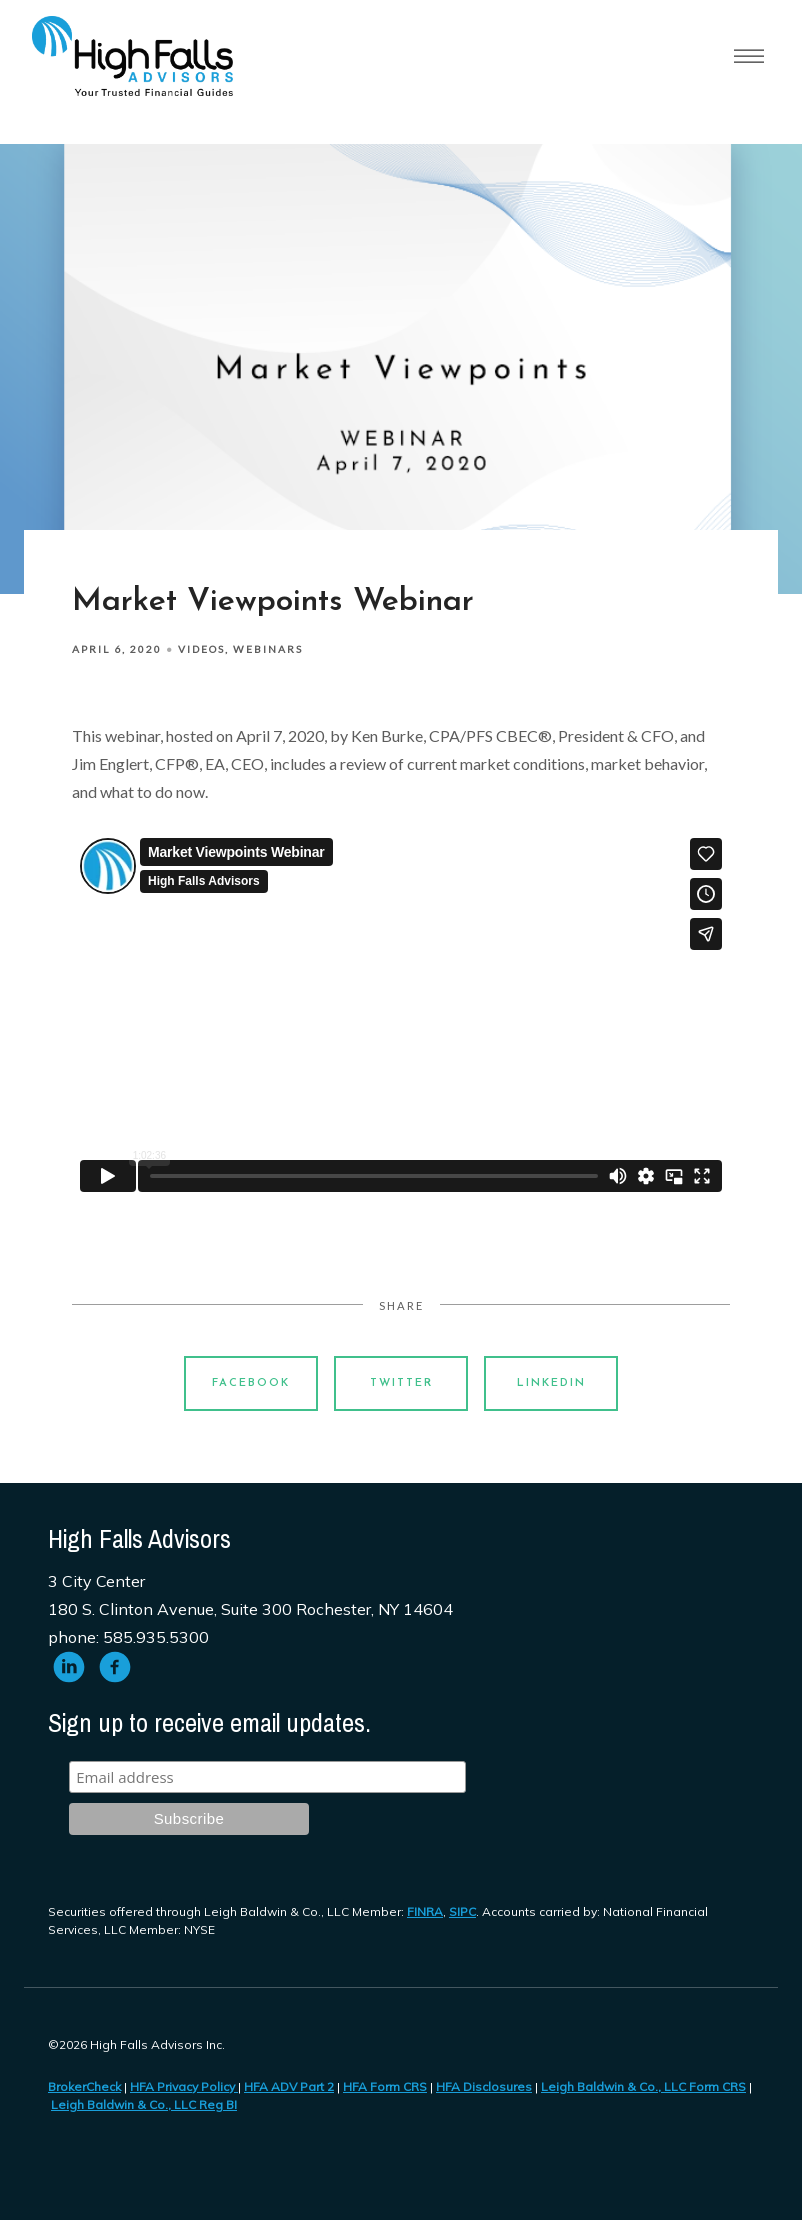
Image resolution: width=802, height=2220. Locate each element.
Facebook (251, 1383)
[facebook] (115, 1667)
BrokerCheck (84, 2086)
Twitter (401, 1383)
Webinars (268, 649)
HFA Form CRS (385, 2086)
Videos (201, 649)
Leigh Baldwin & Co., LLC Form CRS (643, 2086)
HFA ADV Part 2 (289, 2086)
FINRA (425, 1911)
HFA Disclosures (484, 2086)
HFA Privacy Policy (184, 2086)
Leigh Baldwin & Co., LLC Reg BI (144, 2104)
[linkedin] (69, 1667)
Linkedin (551, 1383)
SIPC (462, 1911)
